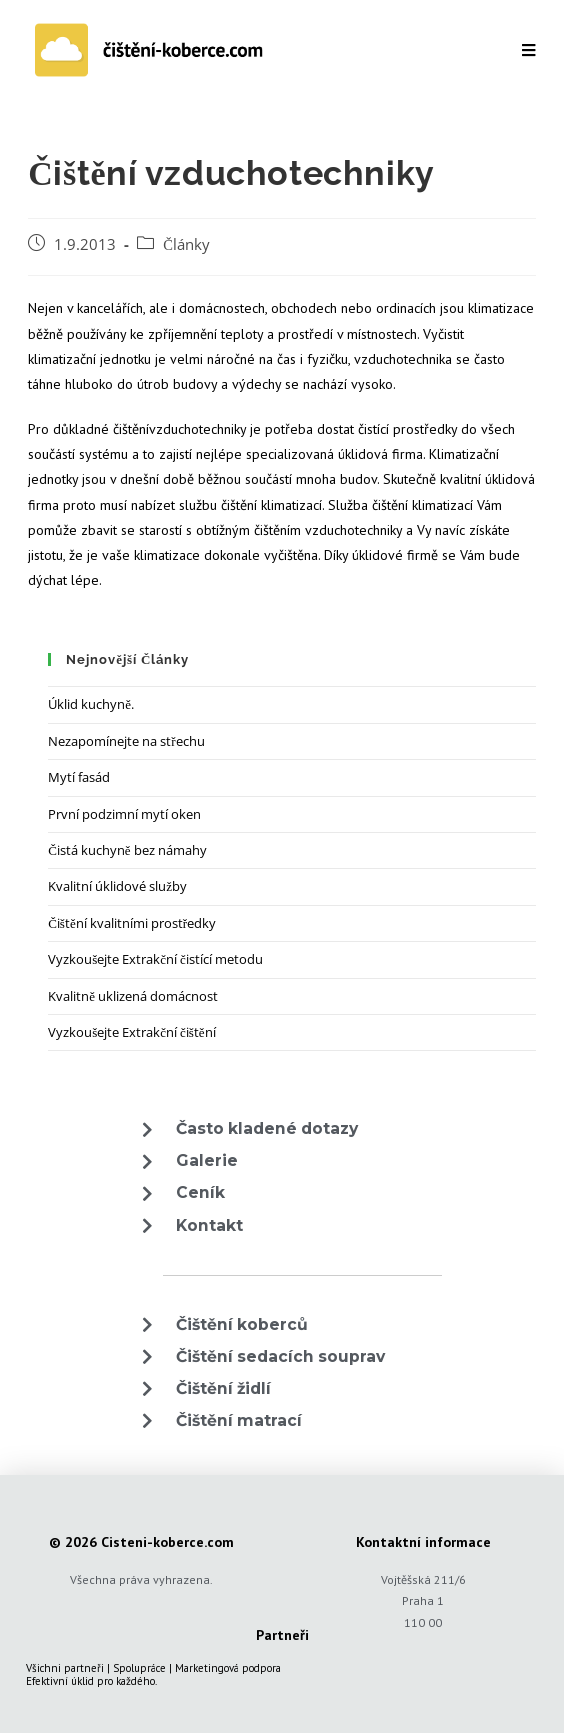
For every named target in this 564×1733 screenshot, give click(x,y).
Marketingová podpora (228, 1668)
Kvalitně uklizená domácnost (133, 996)
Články (186, 244)
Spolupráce (139, 1668)
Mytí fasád (79, 777)
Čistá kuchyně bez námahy (127, 850)
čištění (131, 429)
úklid (82, 1681)
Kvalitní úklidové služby (117, 886)
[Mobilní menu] (528, 50)
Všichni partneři (65, 1668)
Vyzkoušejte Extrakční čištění (131, 1032)
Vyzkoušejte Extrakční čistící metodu (155, 959)
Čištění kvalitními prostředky (132, 923)
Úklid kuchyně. (91, 704)
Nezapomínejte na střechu (126, 741)
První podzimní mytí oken (124, 814)
